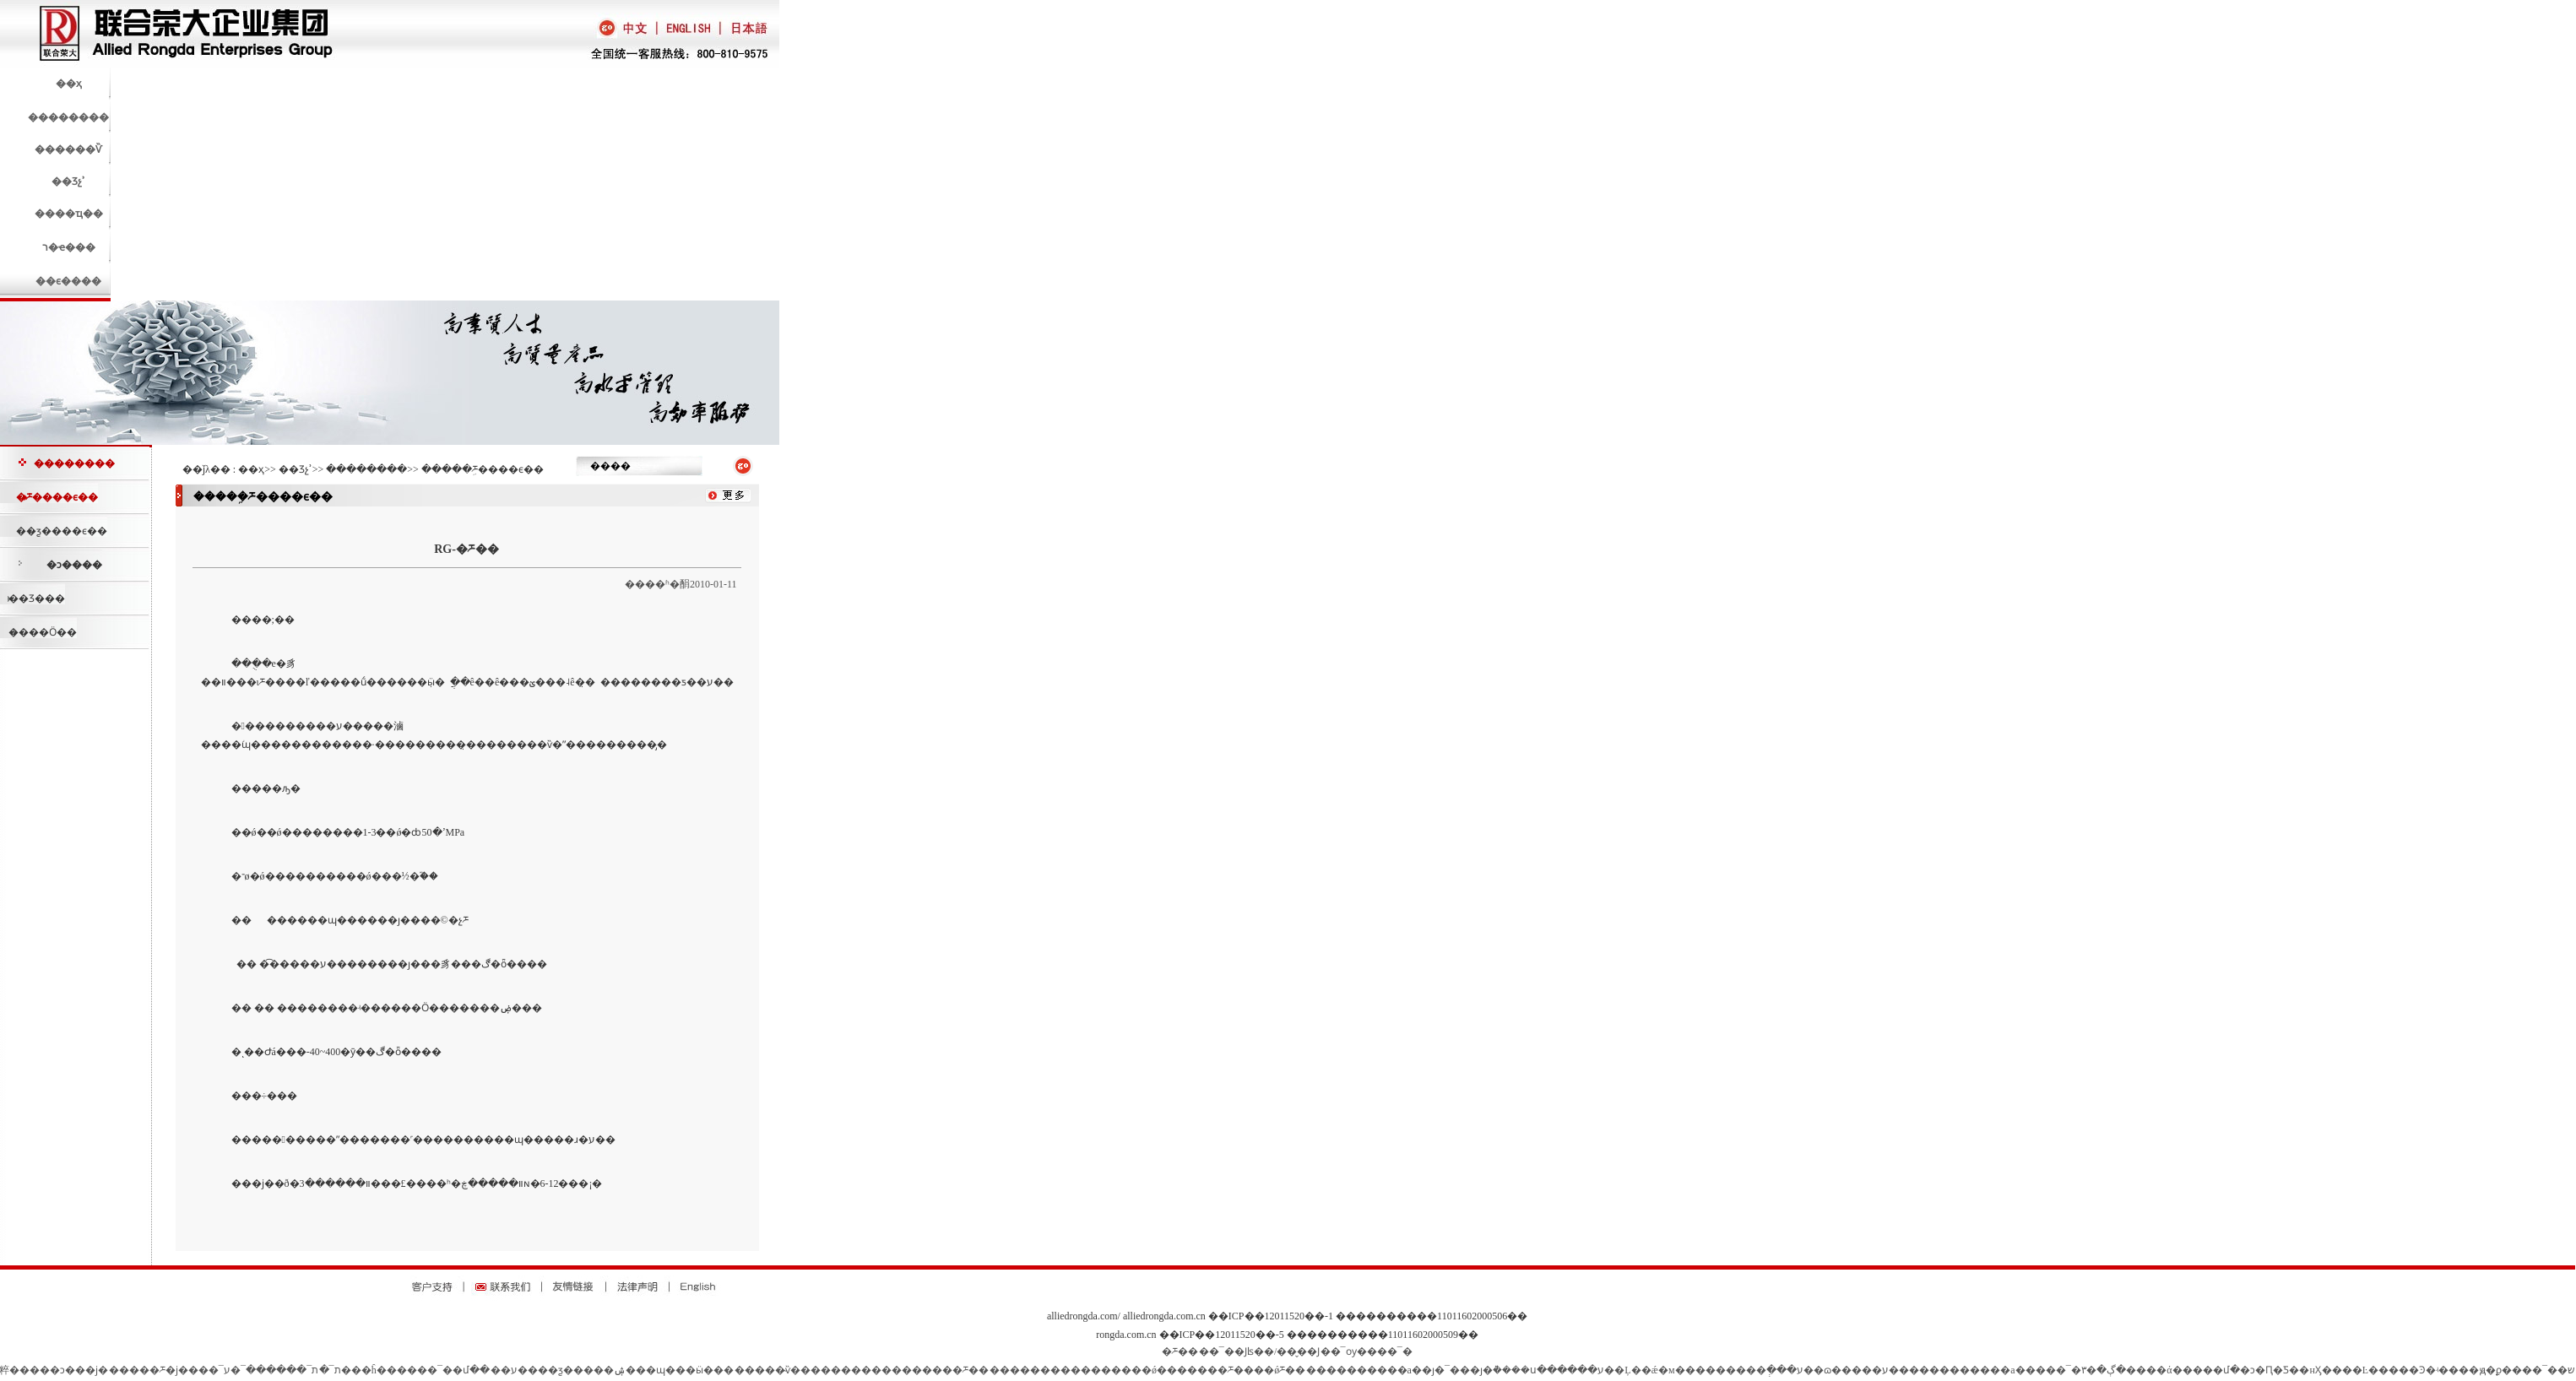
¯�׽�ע (235, 1370)
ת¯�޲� (330, 1370)
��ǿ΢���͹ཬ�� (1279, 1370)
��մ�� (466, 1370)
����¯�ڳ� (2071, 1370)
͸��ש (2571, 1370)
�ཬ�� (1180, 1351)
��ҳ (251, 469)
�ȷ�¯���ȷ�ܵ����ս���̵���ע (1513, 1370)
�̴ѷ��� (798, 1370)
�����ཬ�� (950, 1370)
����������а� (1364, 1370)
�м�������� (1707, 1370)
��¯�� (2545, 1370)
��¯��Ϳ (1223, 1351)
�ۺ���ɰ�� (645, 1370)
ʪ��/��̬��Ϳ (1283, 1351)
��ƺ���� (571, 1370)
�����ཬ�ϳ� (148, 1370)
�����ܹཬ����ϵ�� (482, 469)
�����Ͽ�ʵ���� (2423, 1370)
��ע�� (514, 1370)
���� (755, 1370)
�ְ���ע (1779, 1370)
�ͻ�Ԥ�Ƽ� (2269, 1370)
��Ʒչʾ (295, 469)
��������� (866, 1370)
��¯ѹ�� (1349, 1351)
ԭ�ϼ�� (2501, 1370)
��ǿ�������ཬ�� (1192, 1370)
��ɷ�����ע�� (1856, 1370)
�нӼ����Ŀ (2333, 1370)
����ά (2149, 1370)
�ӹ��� (710, 1370)
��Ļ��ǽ (1630, 1370)
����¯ (419, 1370)
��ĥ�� (374, 1370)
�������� (74, 463)
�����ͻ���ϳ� (58, 1370)
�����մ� (2206, 1370)
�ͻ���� (74, 565)
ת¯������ (282, 1370)
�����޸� (1020, 1370)
